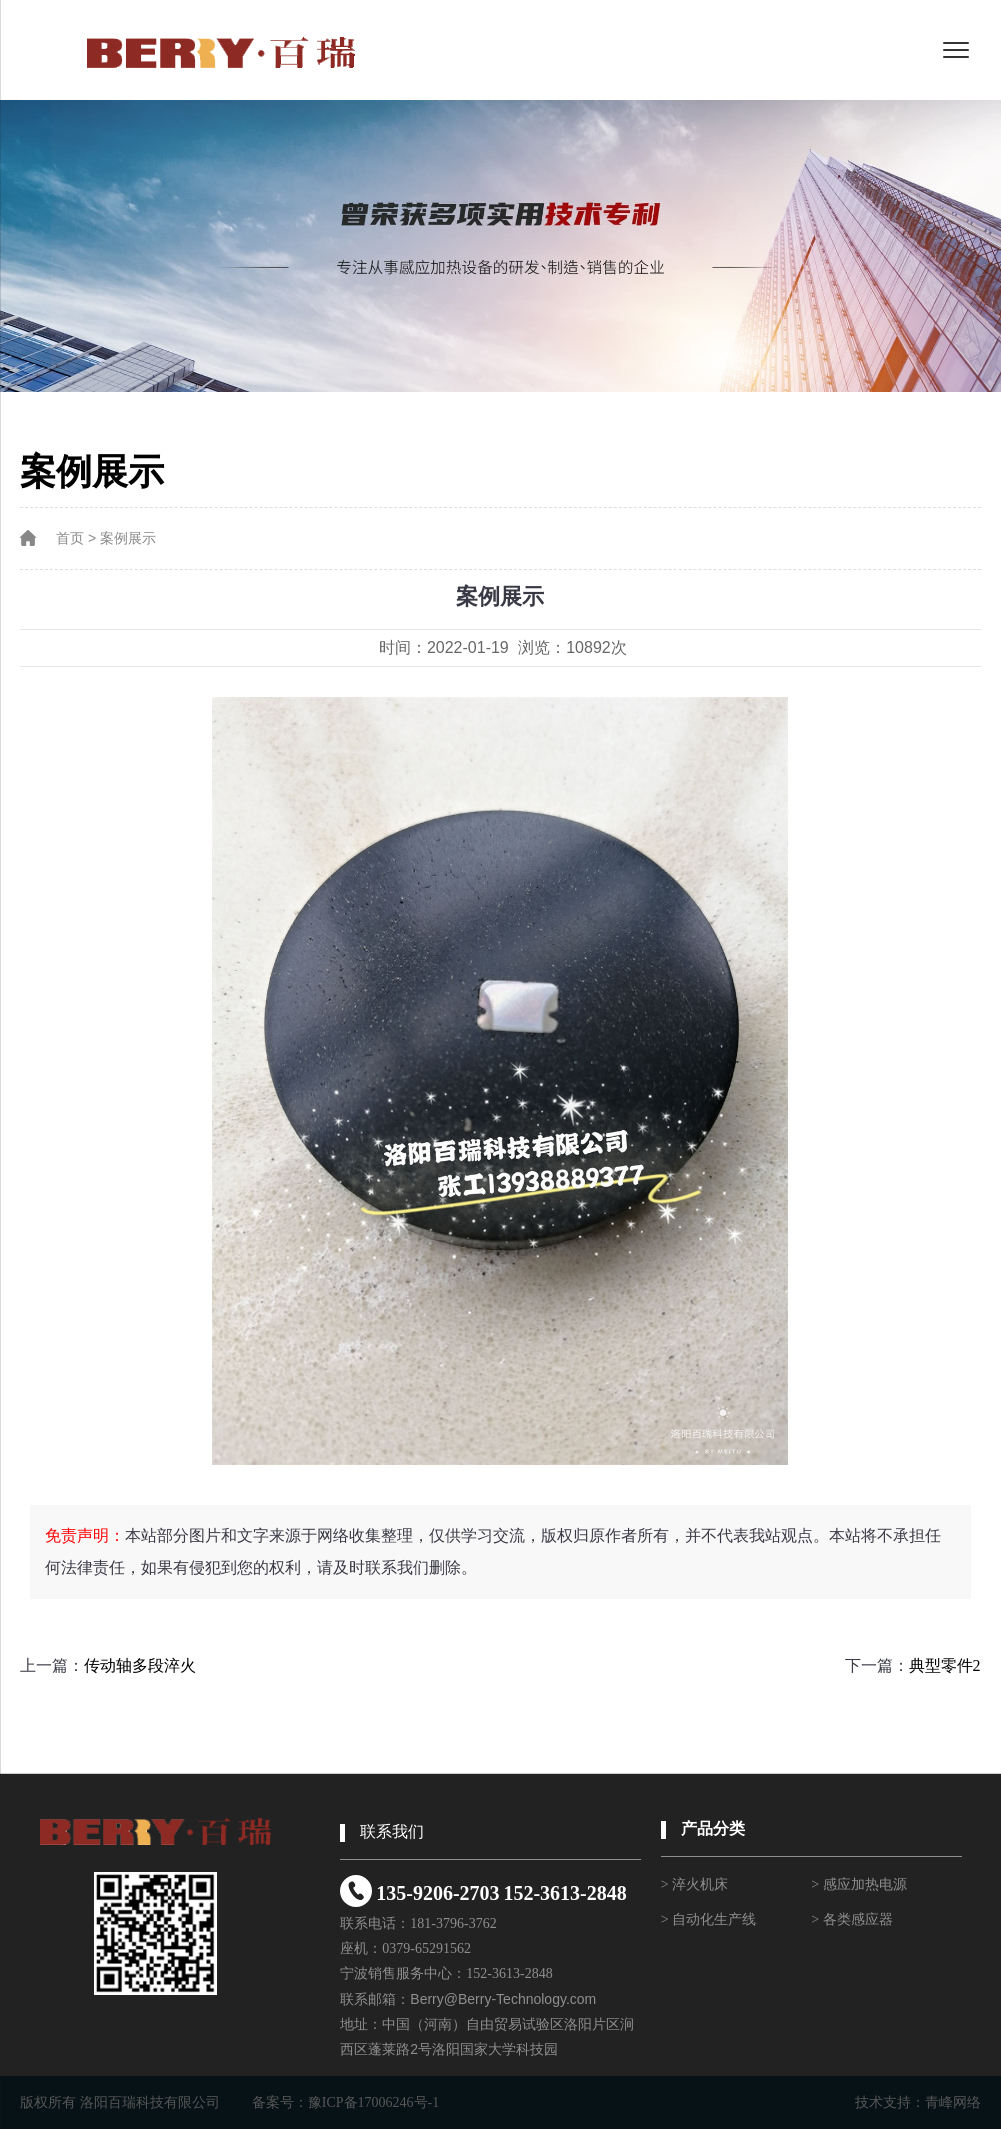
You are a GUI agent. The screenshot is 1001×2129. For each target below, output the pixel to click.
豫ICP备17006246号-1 (373, 2102)
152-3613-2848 (564, 1893)
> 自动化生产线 (708, 1919)
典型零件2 (945, 1665)
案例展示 (128, 538)
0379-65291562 (426, 1948)
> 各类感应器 (851, 1919)
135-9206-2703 (437, 1893)
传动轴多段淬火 (140, 1665)
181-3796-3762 (453, 1923)
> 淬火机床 (694, 1884)
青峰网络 (953, 2102)
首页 (70, 538)
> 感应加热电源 (858, 1884)
